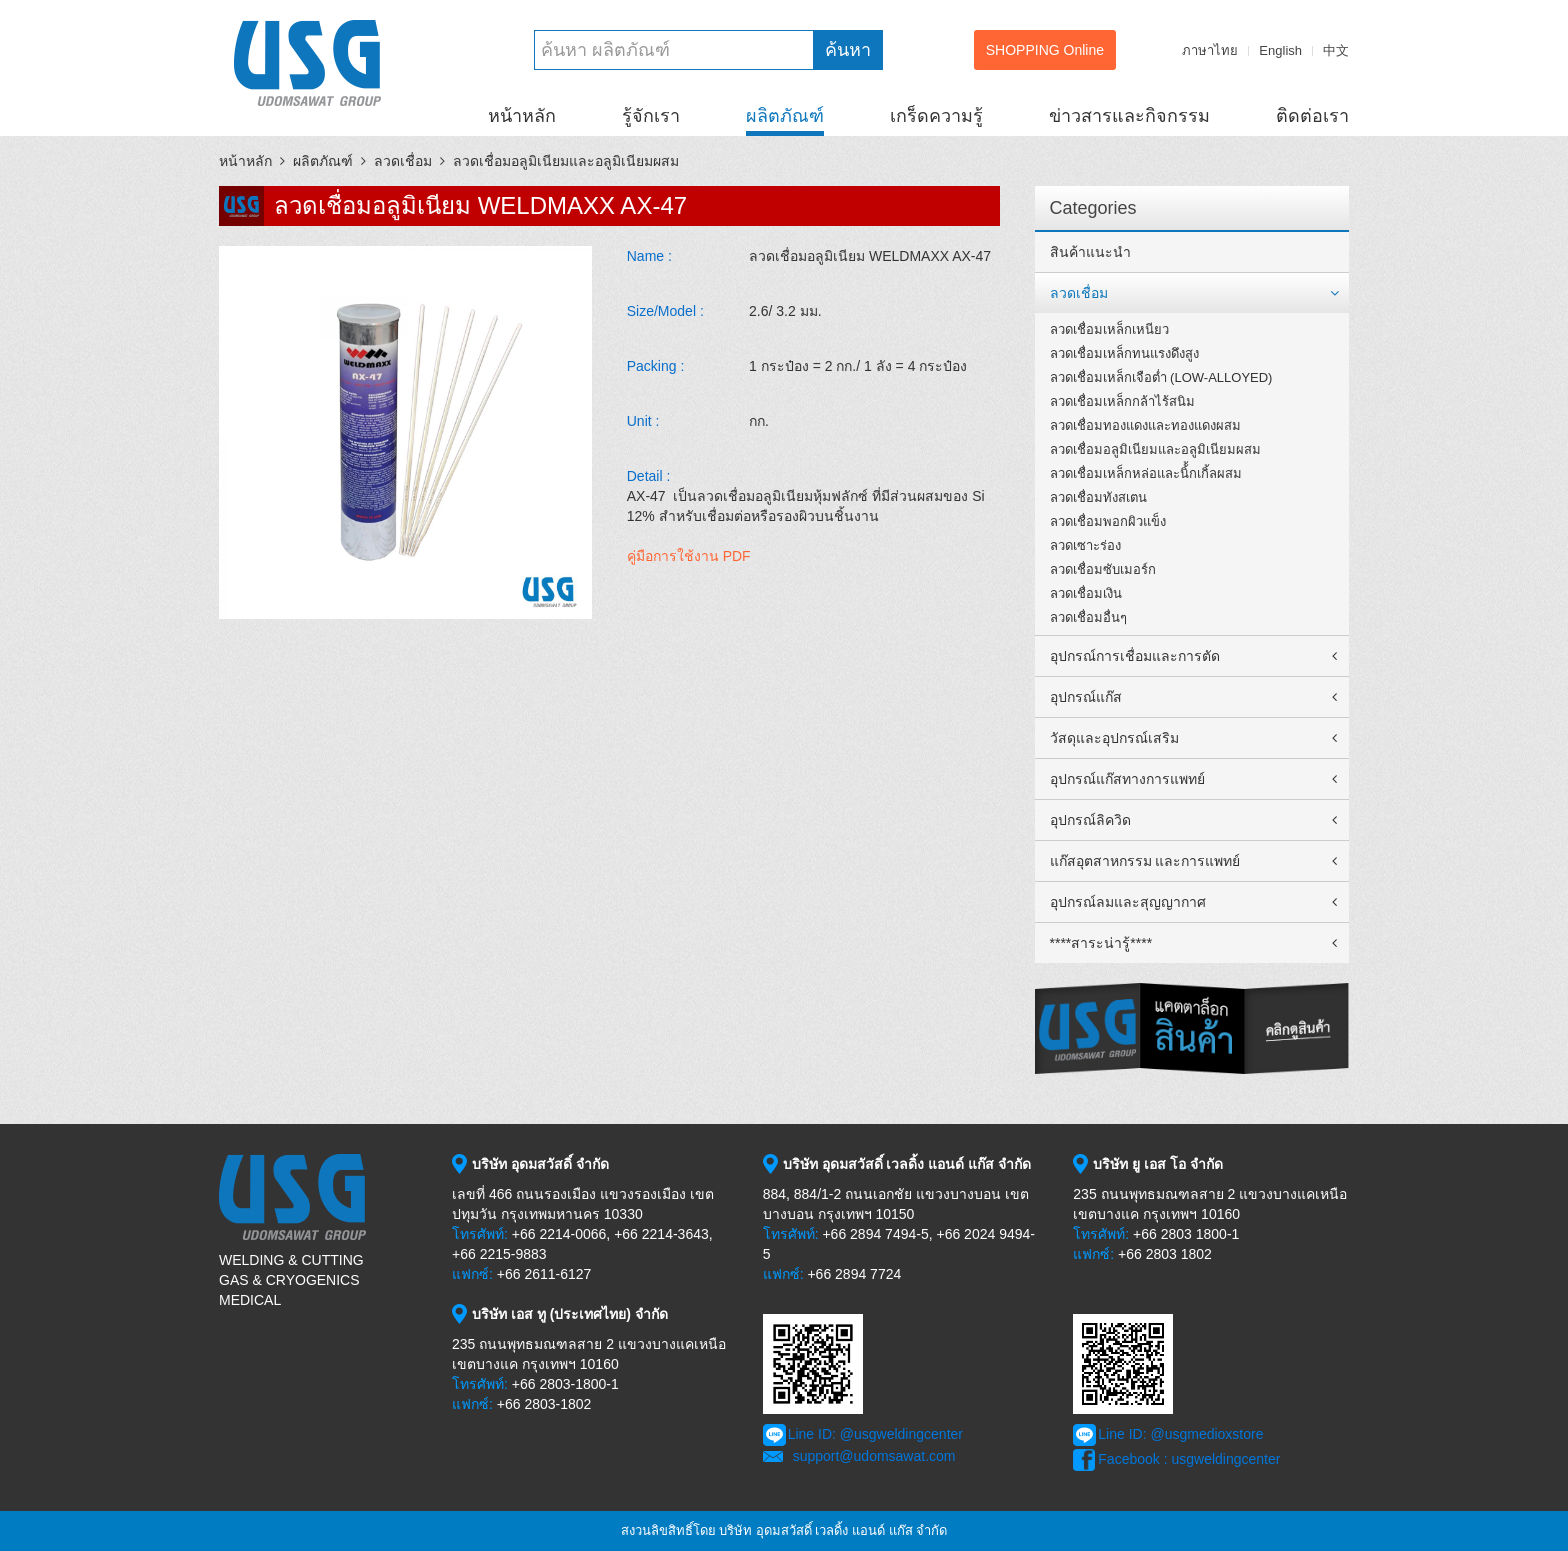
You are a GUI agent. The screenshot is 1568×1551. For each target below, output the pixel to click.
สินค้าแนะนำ (1090, 252)
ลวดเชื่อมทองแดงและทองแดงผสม (1145, 425)
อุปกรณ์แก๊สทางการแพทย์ (1127, 779)
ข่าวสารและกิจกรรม (1129, 116)
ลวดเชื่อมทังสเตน (1098, 497)
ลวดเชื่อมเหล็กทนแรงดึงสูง (1124, 353)
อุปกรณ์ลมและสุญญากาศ (1128, 902)
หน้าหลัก (522, 116)
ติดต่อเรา (1312, 116)
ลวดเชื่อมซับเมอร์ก (1103, 569)
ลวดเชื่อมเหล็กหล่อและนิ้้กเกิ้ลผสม (1146, 473)
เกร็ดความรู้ (936, 116)
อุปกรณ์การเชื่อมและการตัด (1135, 656)
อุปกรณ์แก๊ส (1086, 697)
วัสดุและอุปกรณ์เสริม (1114, 738)
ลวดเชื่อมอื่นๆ (1088, 617)
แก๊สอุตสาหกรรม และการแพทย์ (1145, 861)
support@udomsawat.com (874, 1456)
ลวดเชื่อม (403, 161)
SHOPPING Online (1045, 50)
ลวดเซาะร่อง (1085, 545)
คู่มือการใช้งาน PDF (689, 556)
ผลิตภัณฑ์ (785, 116)
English (1280, 50)
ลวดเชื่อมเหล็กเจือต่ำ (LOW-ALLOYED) (1161, 377)
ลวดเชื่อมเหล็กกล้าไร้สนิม (1122, 401)
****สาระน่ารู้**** (1101, 943)
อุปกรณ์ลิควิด (1090, 820)
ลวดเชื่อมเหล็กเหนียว (1109, 329)
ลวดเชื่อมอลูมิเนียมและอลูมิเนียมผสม (566, 161)
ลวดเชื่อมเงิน (1086, 593)
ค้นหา (848, 50)
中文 (1336, 50)
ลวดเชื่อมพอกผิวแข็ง (1108, 521)
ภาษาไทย (1210, 50)
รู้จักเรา (651, 116)
